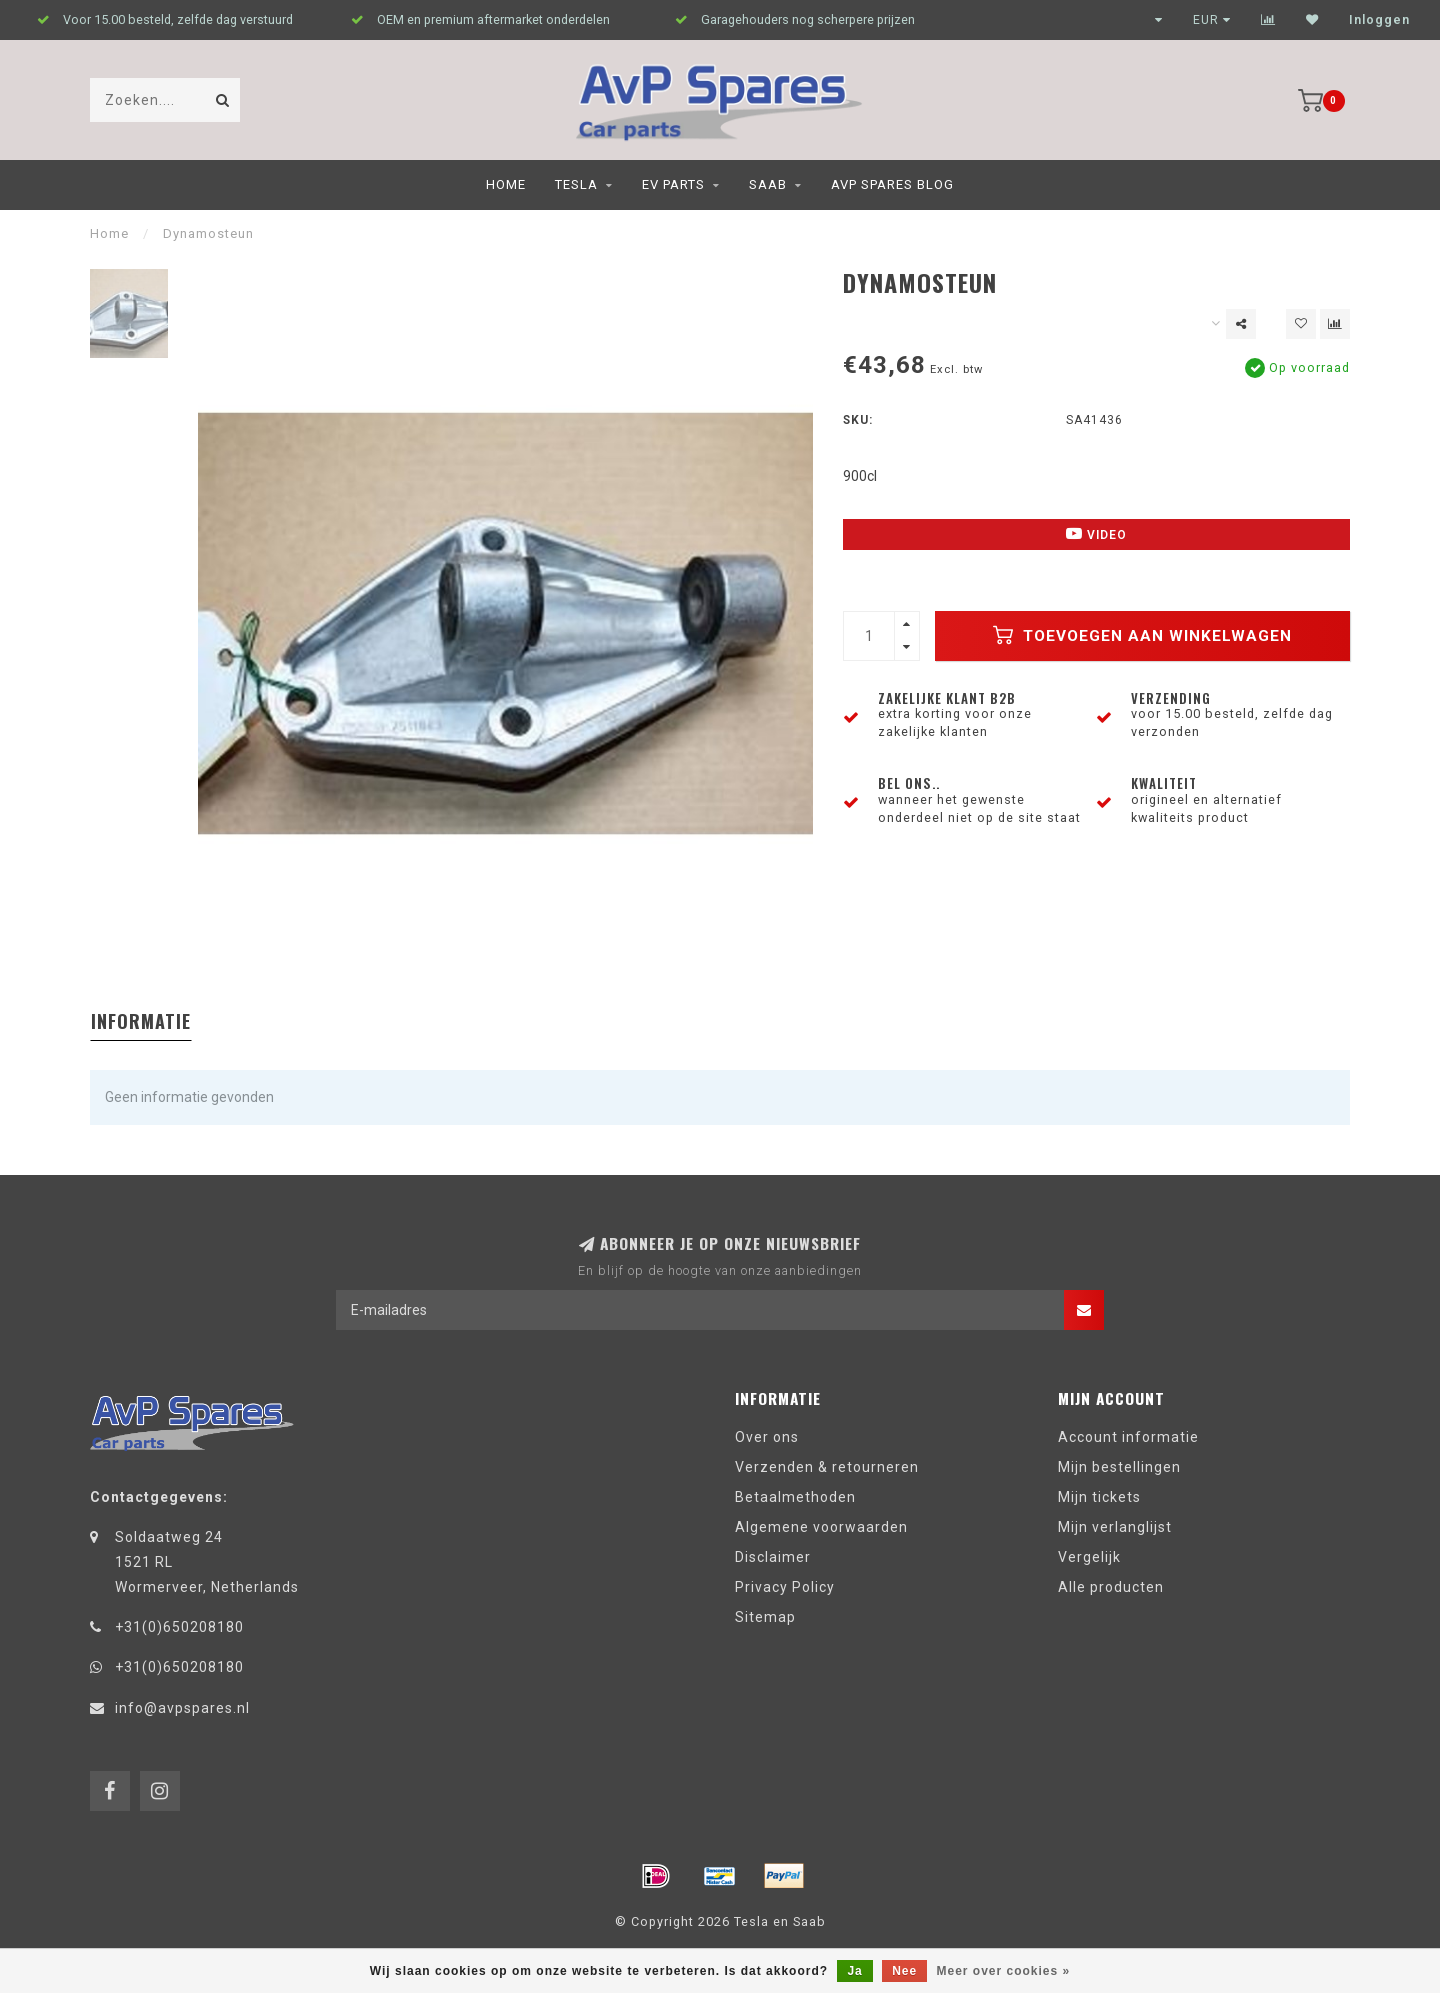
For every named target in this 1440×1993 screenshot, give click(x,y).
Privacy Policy (785, 1587)
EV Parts (673, 184)
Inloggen (1379, 20)
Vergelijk (1089, 1557)
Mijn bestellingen (1119, 1467)
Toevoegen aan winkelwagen (1142, 635)
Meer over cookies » (1004, 1971)
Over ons (767, 1437)
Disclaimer (773, 1557)
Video (1096, 533)
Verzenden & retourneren (827, 1467)
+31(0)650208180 (179, 1627)
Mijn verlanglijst (1115, 1527)
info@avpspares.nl (182, 1708)
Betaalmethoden (795, 1497)
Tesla (576, 184)
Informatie (141, 1021)
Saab (768, 184)
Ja (854, 1971)
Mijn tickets (1099, 1497)
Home (506, 184)
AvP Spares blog (892, 184)
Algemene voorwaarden (821, 1527)
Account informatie (1128, 1437)
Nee (904, 1971)
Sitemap (765, 1617)
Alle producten (1111, 1587)
